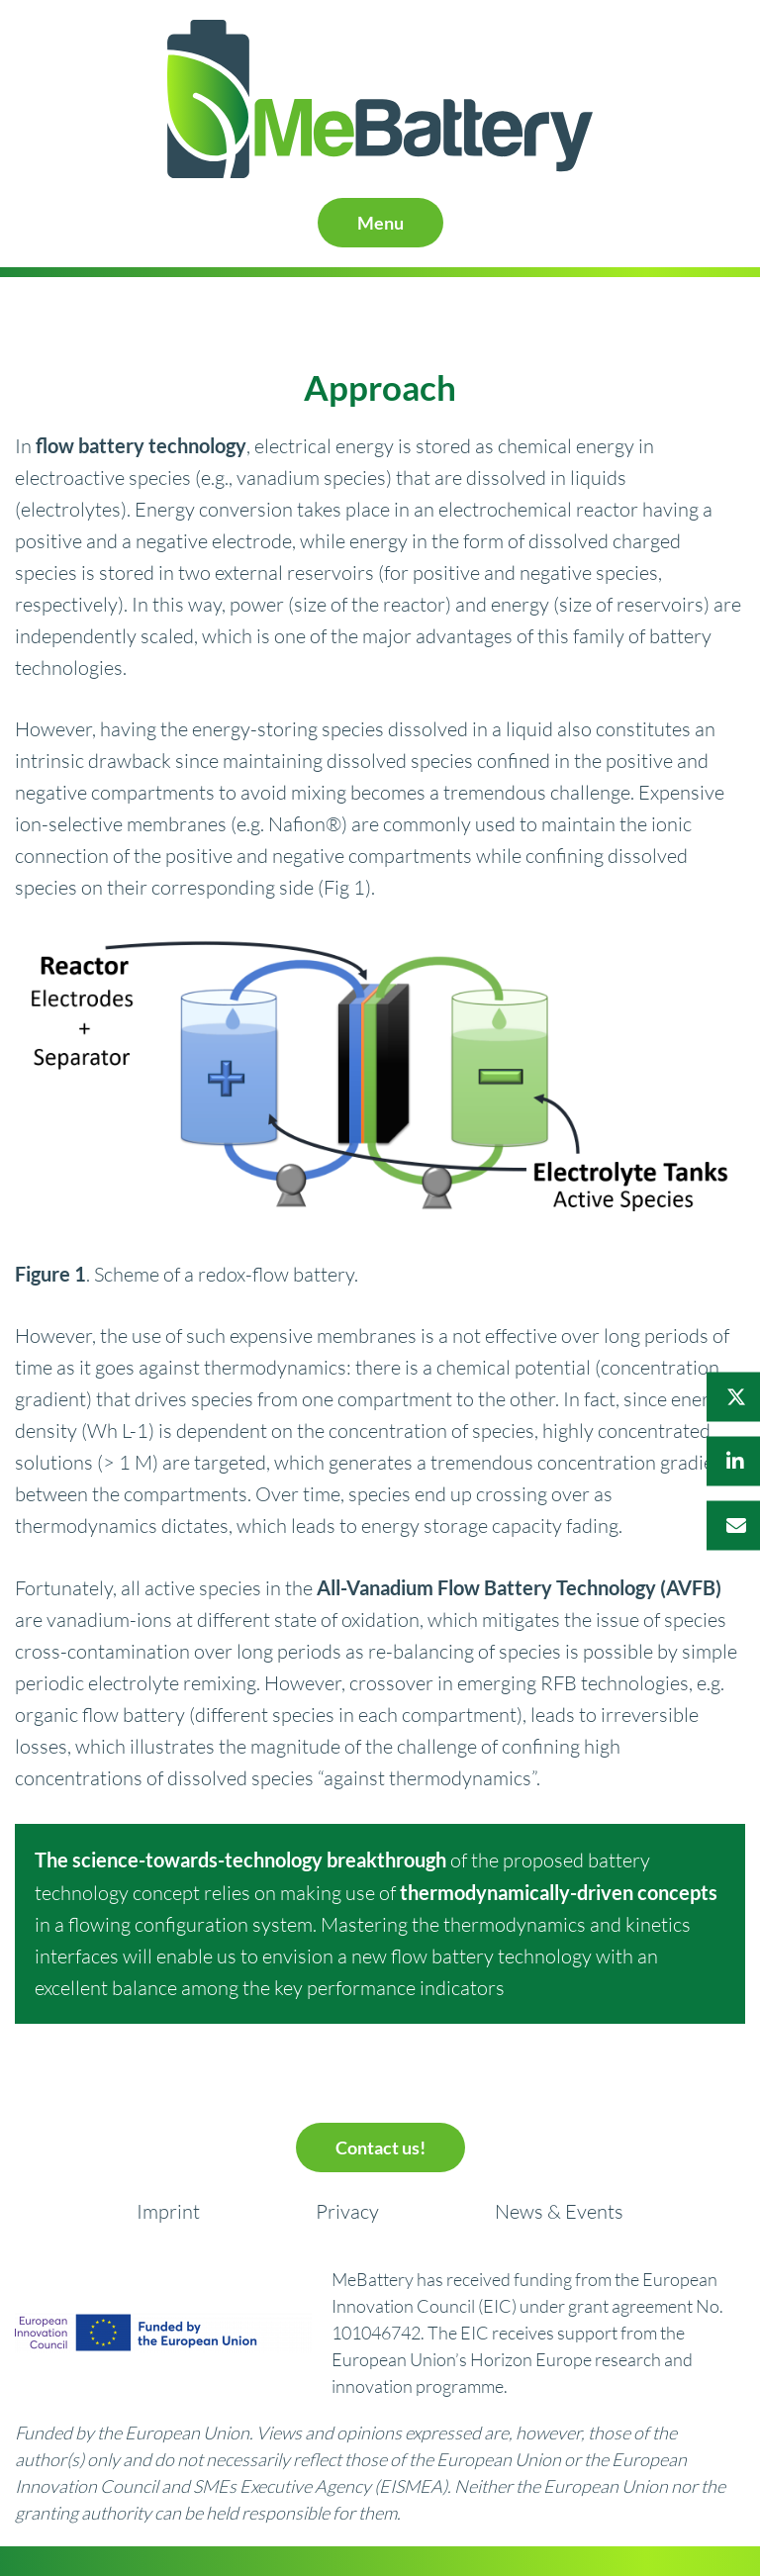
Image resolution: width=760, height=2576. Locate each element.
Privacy (347, 2211)
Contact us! (380, 2147)
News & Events (559, 2211)
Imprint (168, 2211)
